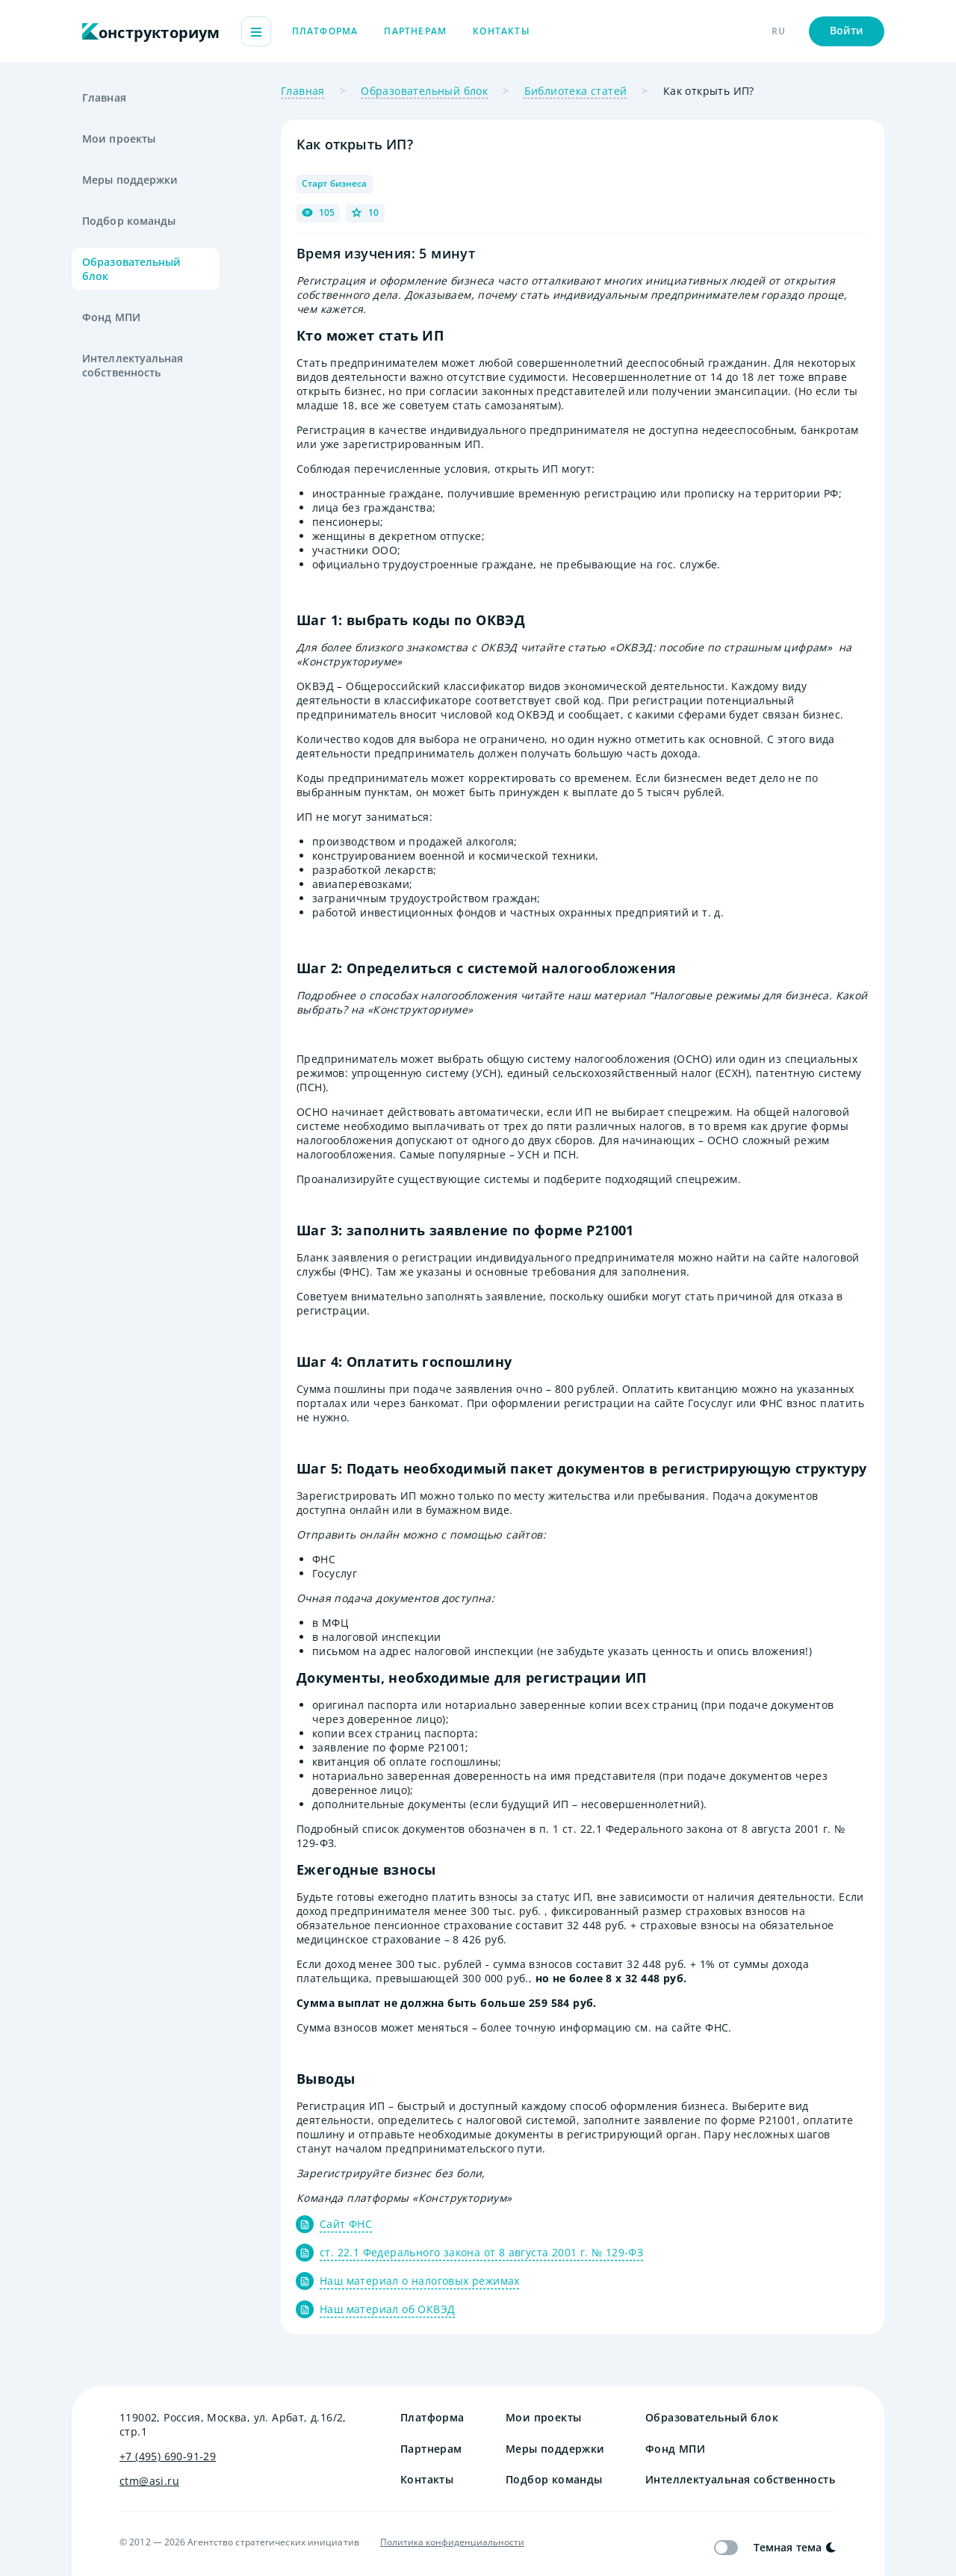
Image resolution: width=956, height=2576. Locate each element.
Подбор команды (129, 221)
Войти (847, 30)
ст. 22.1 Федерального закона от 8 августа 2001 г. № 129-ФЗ (481, 2252)
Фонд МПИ (111, 317)
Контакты (586, 31)
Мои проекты (118, 138)
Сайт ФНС (346, 2224)
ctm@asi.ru (149, 2481)
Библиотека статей (575, 91)
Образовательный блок (131, 269)
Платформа (409, 31)
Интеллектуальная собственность (133, 365)
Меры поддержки (130, 180)
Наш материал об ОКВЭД (387, 2309)
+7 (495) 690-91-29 (168, 2456)
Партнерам (499, 31)
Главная (104, 97)
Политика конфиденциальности (452, 2542)
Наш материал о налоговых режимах (420, 2281)
